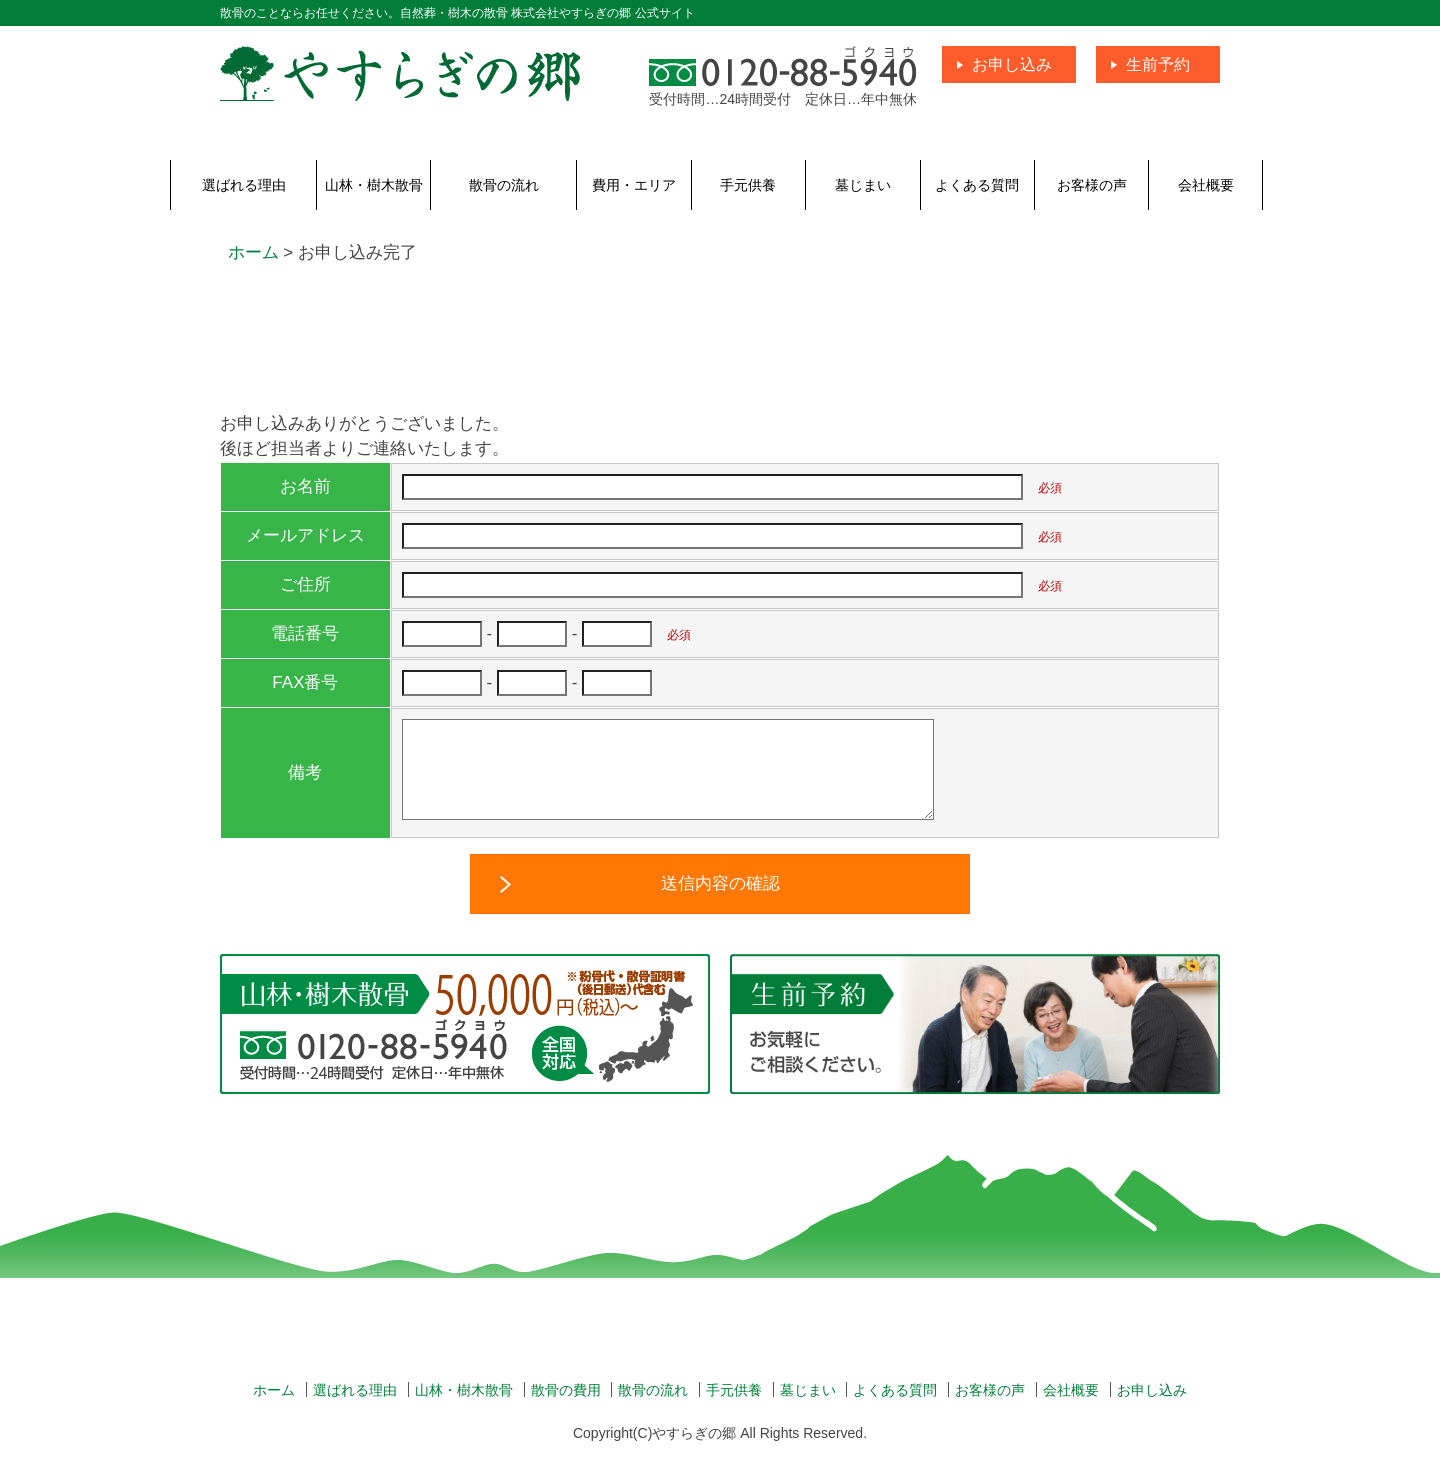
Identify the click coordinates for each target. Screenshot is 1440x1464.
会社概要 (1206, 185)
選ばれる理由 (244, 185)
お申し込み (1012, 64)
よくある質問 (977, 185)
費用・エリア (634, 185)
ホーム (274, 1410)
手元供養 (748, 185)
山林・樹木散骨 (374, 185)
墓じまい (863, 185)
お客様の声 (1092, 185)
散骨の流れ (504, 185)
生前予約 (1158, 64)
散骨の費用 (566, 1410)
